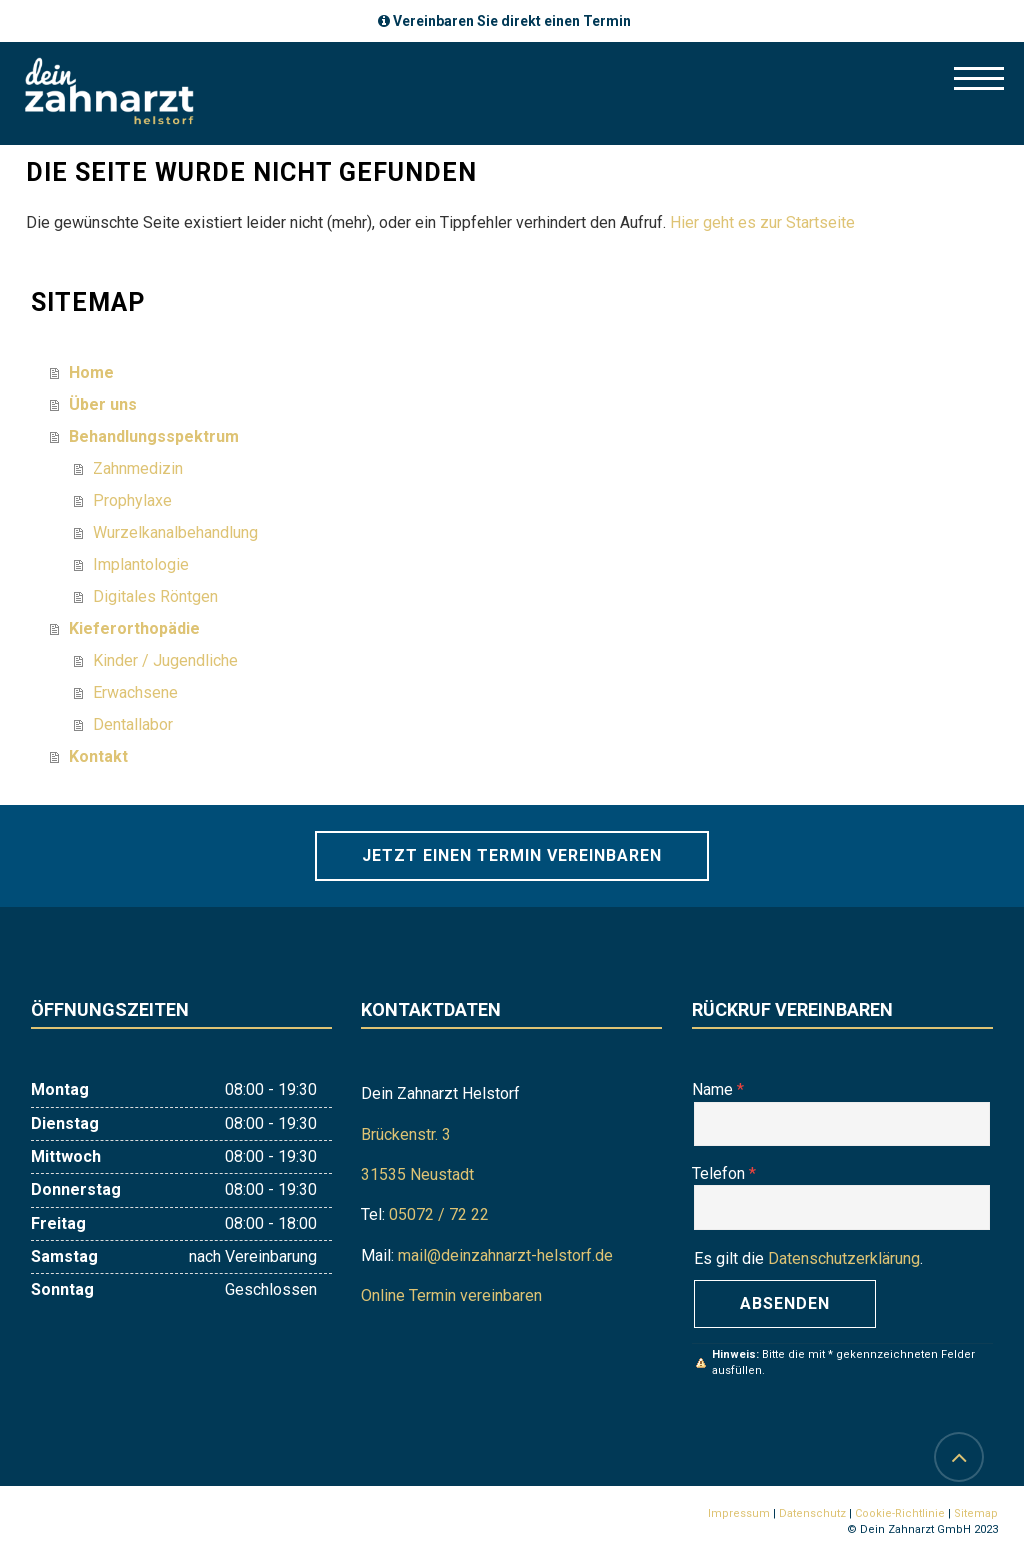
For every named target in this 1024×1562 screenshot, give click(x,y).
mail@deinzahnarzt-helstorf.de (505, 1255)
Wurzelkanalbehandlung (175, 532)
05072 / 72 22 (439, 1214)
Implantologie (141, 564)
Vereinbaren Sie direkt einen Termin (512, 21)
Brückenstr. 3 (406, 1134)
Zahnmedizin (138, 468)
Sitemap (976, 1513)
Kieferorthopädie (134, 628)
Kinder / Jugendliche (165, 660)
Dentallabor (133, 724)
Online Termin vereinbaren (451, 1295)
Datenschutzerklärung (844, 1258)
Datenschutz (812, 1513)
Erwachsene (135, 692)
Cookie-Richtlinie (900, 1513)
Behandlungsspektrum (154, 436)
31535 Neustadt (417, 1174)
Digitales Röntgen (155, 596)
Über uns (103, 404)
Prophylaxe (132, 500)
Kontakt (98, 756)
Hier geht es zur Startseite (762, 222)
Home (91, 372)
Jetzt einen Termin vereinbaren (512, 855)
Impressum (739, 1513)
